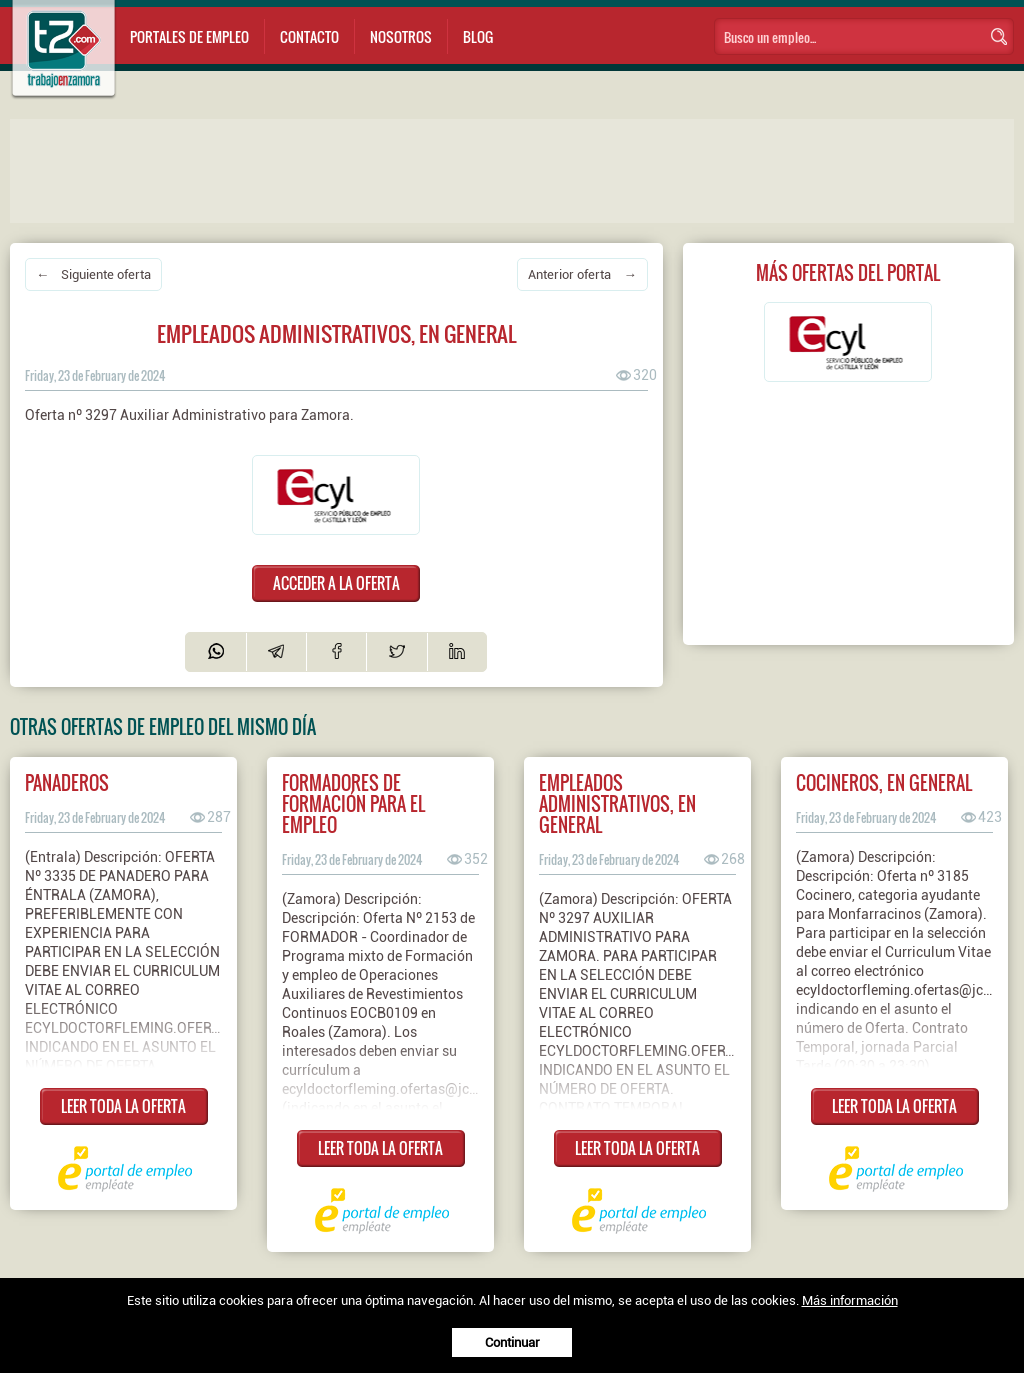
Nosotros (401, 36)
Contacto (309, 36)
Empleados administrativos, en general (617, 803)
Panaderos (67, 782)
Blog (478, 36)
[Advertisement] (410, 169)
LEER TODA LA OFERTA (123, 1106)
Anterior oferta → (582, 274)
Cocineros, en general (884, 782)
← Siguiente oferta (93, 274)
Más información (850, 1300)
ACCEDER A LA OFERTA (336, 583)
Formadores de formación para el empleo (353, 803)
